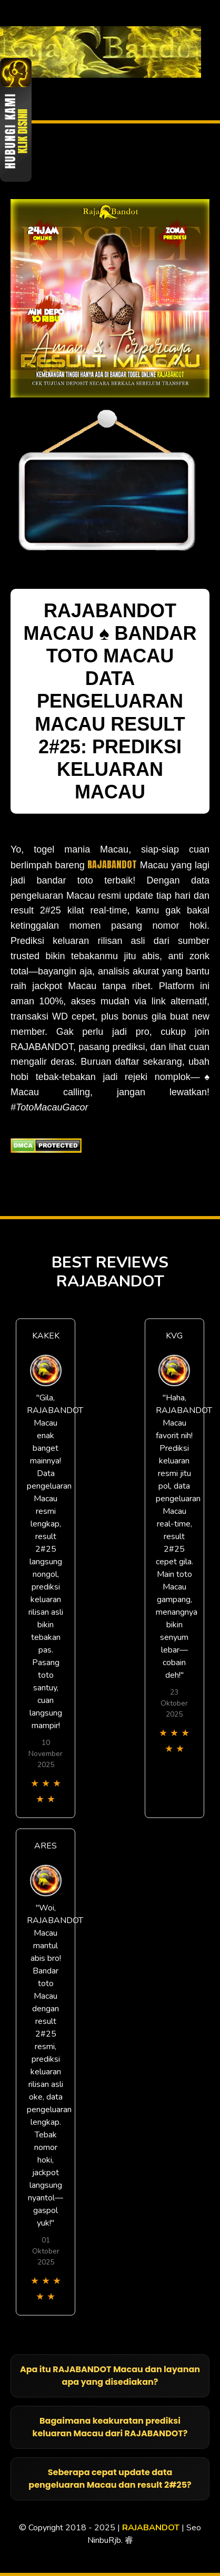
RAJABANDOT (112, 864)
